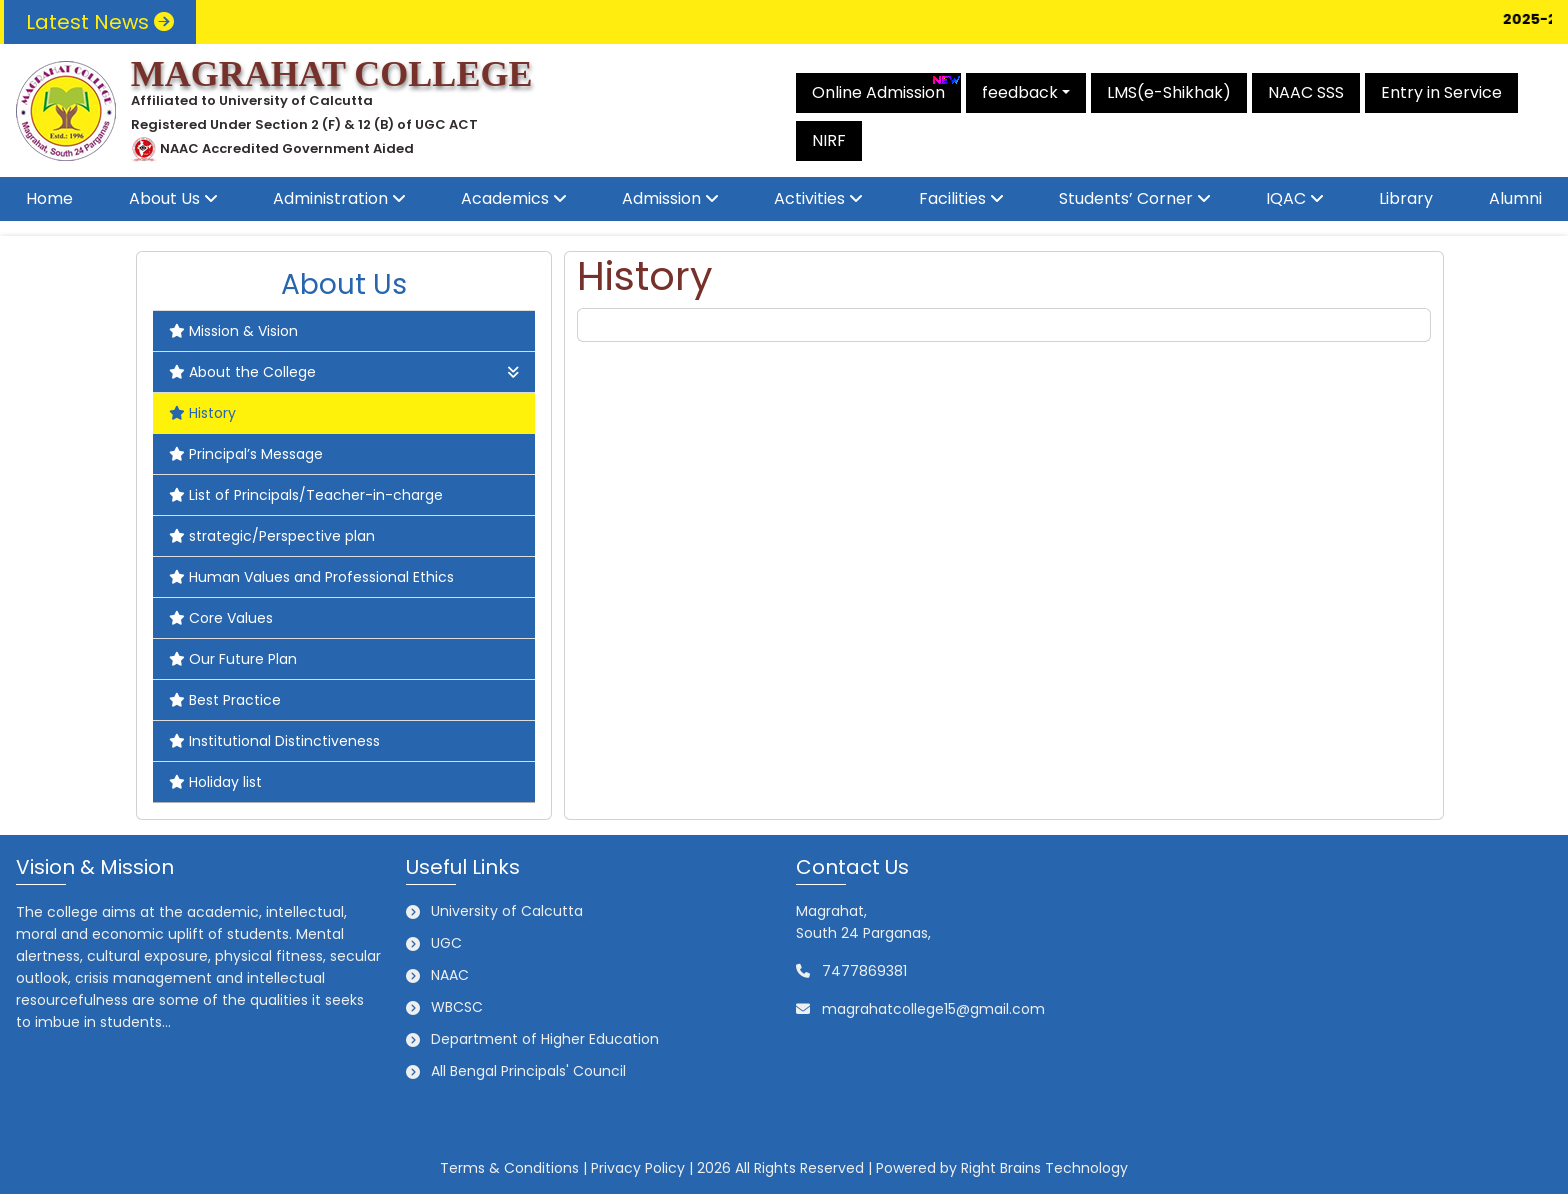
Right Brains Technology (1044, 1168)
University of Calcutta (507, 911)
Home (49, 198)
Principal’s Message (246, 454)
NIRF (829, 140)
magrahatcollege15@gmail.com (933, 1009)
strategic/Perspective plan (272, 536)
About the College (344, 372)
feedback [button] (1020, 92)
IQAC (1286, 198)
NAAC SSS (1306, 92)
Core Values (221, 618)
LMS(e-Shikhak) (1169, 92)
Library (1406, 198)
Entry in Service (1441, 92)
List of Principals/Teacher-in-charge (306, 495)
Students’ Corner (1126, 198)
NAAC (450, 975)
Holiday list (215, 782)
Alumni (1515, 198)
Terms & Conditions (509, 1168)
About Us (164, 198)
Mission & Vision (233, 331)
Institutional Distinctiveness (274, 741)
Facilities (952, 198)
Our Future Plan (233, 659)
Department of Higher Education (545, 1039)
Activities (809, 198)
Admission (661, 198)
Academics (505, 198)
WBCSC (457, 1007)
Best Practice (225, 700)
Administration (330, 198)
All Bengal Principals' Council (528, 1071)
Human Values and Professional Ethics (311, 577)
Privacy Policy (638, 1168)
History (202, 413)
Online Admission (886, 88)
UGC (446, 943)
